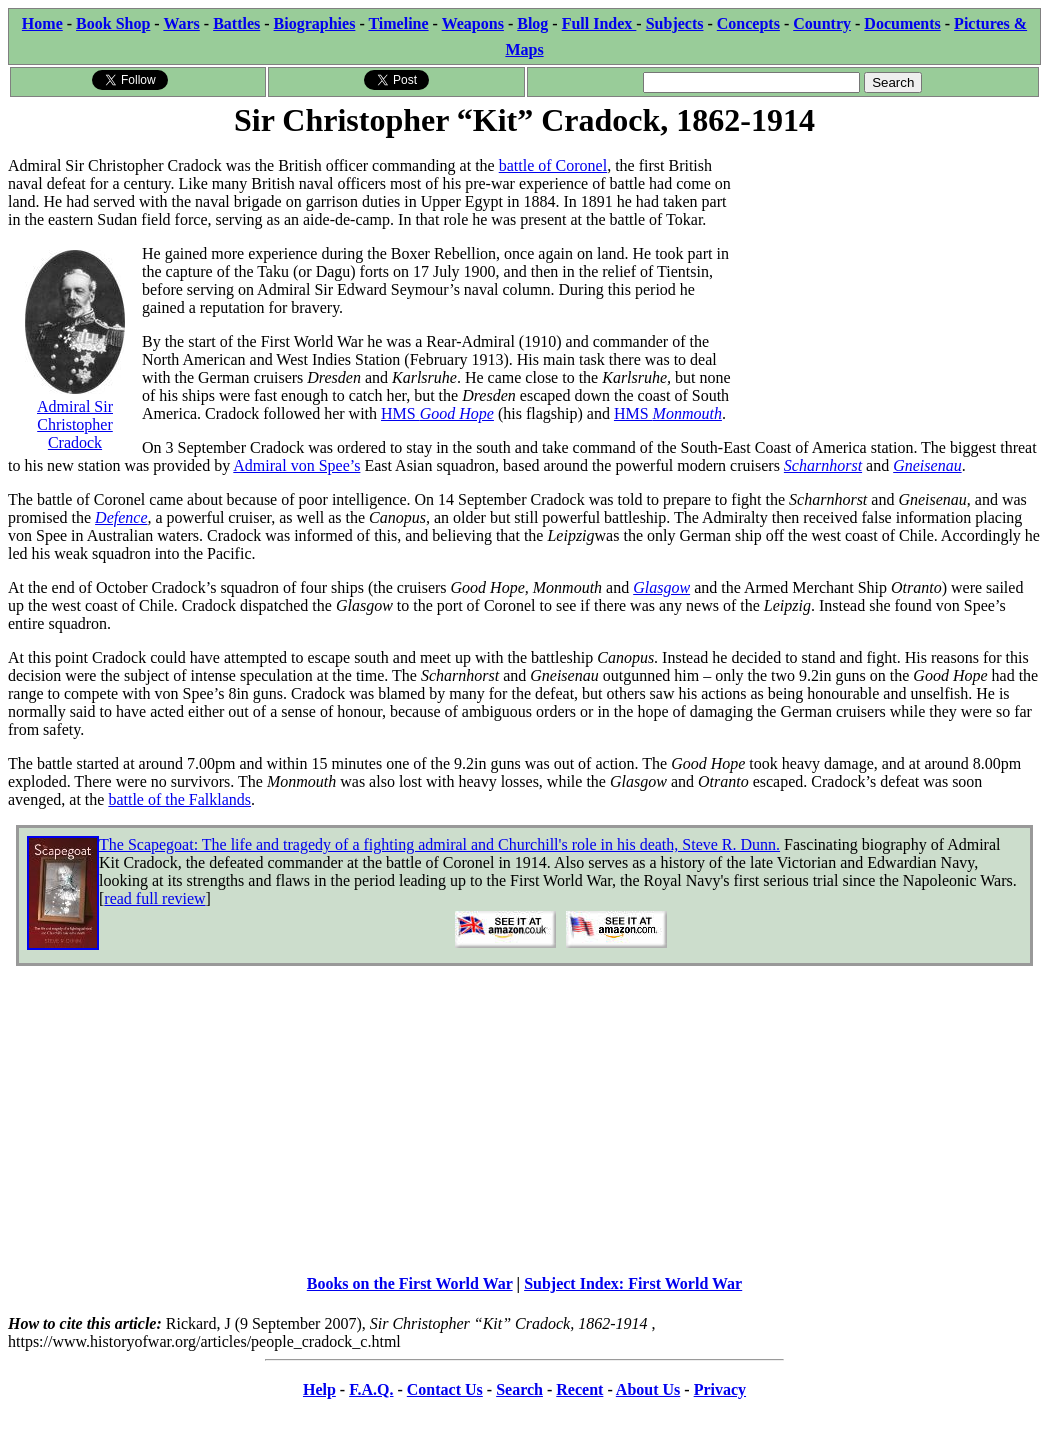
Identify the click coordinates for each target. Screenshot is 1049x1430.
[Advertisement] (890, 267)
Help (319, 1389)
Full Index (599, 23)
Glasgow (661, 587)
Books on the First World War (410, 1283)
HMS (437, 413)
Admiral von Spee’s (296, 465)
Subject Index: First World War (633, 1283)
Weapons (473, 23)
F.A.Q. (371, 1389)
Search (519, 1389)
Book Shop (113, 23)
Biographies (315, 23)
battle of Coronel (553, 165)
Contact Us (445, 1389)
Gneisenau (927, 465)
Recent (579, 1389)
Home (42, 23)
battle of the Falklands (179, 799)
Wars (181, 23)
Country (822, 23)
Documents (902, 23)
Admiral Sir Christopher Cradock (75, 415)
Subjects (675, 23)
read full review (154, 898)
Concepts (748, 23)
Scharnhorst (823, 465)
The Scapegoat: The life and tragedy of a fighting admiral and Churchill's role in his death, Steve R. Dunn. (439, 844)
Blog (532, 23)
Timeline (398, 23)
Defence (121, 517)
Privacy (720, 1389)
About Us (648, 1389)
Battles (236, 23)
